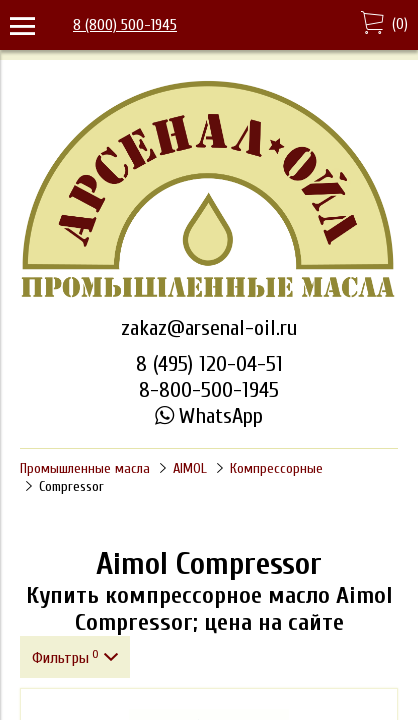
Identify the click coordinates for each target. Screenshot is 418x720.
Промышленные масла (85, 468)
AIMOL (190, 468)
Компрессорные (276, 468)
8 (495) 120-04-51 (209, 364)
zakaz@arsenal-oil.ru (209, 328)
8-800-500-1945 (209, 390)
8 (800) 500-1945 (125, 25)
